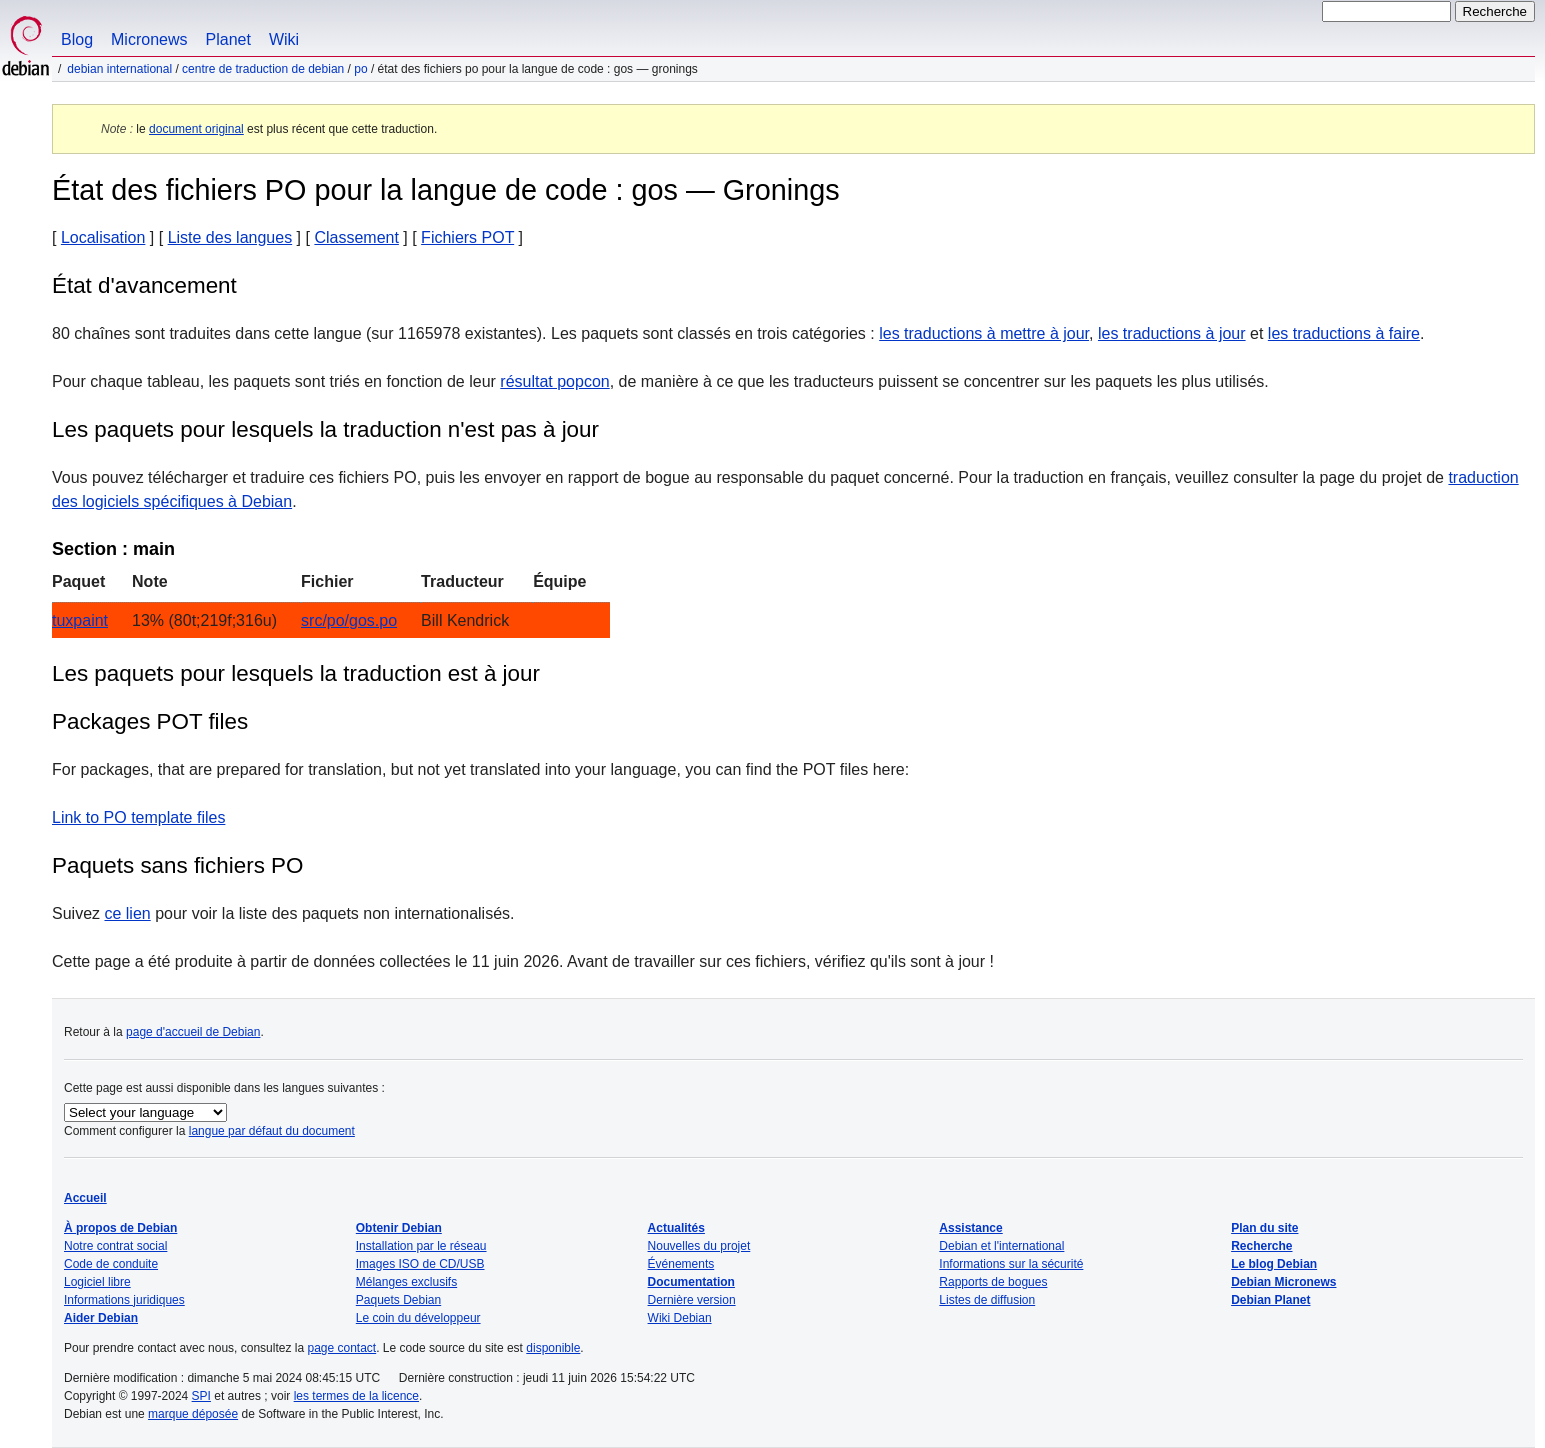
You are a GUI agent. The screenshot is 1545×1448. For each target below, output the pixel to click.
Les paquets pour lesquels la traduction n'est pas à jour (325, 429)
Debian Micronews (1283, 1282)
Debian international (119, 69)
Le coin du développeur (418, 1318)
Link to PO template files (138, 817)
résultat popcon (554, 381)
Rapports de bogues (993, 1282)
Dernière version (692, 1300)
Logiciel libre (97, 1282)
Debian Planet (1270, 1300)
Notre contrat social (115, 1246)
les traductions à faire (1344, 333)
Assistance (970, 1228)
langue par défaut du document (272, 1131)
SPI (201, 1396)
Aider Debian (101, 1318)
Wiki (284, 39)
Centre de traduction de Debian (263, 69)
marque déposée (193, 1414)
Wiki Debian (680, 1318)
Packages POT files (150, 721)
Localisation (103, 237)
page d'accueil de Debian (193, 1032)
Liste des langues (230, 237)
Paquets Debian (398, 1300)
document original (196, 129)
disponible (553, 1348)
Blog (77, 39)
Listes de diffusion (987, 1300)
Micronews (149, 39)
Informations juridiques (124, 1300)
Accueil (85, 1198)
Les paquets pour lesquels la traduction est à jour (296, 673)
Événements (681, 1264)
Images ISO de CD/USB (420, 1264)
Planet (228, 39)
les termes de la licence (356, 1396)
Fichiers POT (467, 237)
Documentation (691, 1282)
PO (360, 69)
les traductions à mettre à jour (984, 333)
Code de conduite (111, 1264)
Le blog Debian (1274, 1264)
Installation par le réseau (421, 1246)
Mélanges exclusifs (406, 1282)
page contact (341, 1348)
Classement (356, 237)
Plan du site (1264, 1228)
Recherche (1261, 1246)
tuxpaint (80, 620)
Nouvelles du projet (699, 1246)
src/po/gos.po (349, 620)
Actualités (676, 1228)
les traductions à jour (1172, 333)
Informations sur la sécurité (1011, 1264)
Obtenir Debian (399, 1228)
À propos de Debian (120, 1228)
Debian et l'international (1001, 1246)
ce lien (127, 913)
